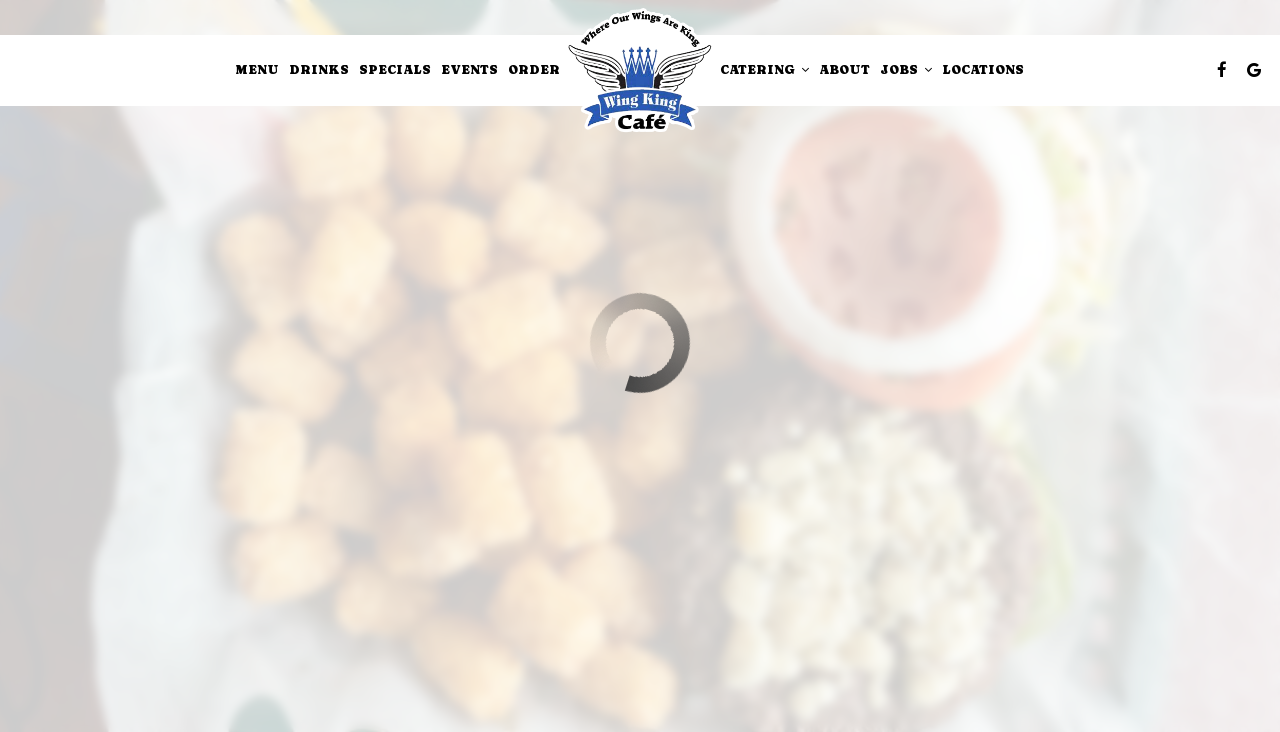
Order (534, 69)
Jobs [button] (906, 69)
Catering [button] (764, 69)
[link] (640, 70)
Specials (395, 69)
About (844, 69)
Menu (257, 69)
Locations (983, 69)
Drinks (319, 69)
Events (469, 69)
